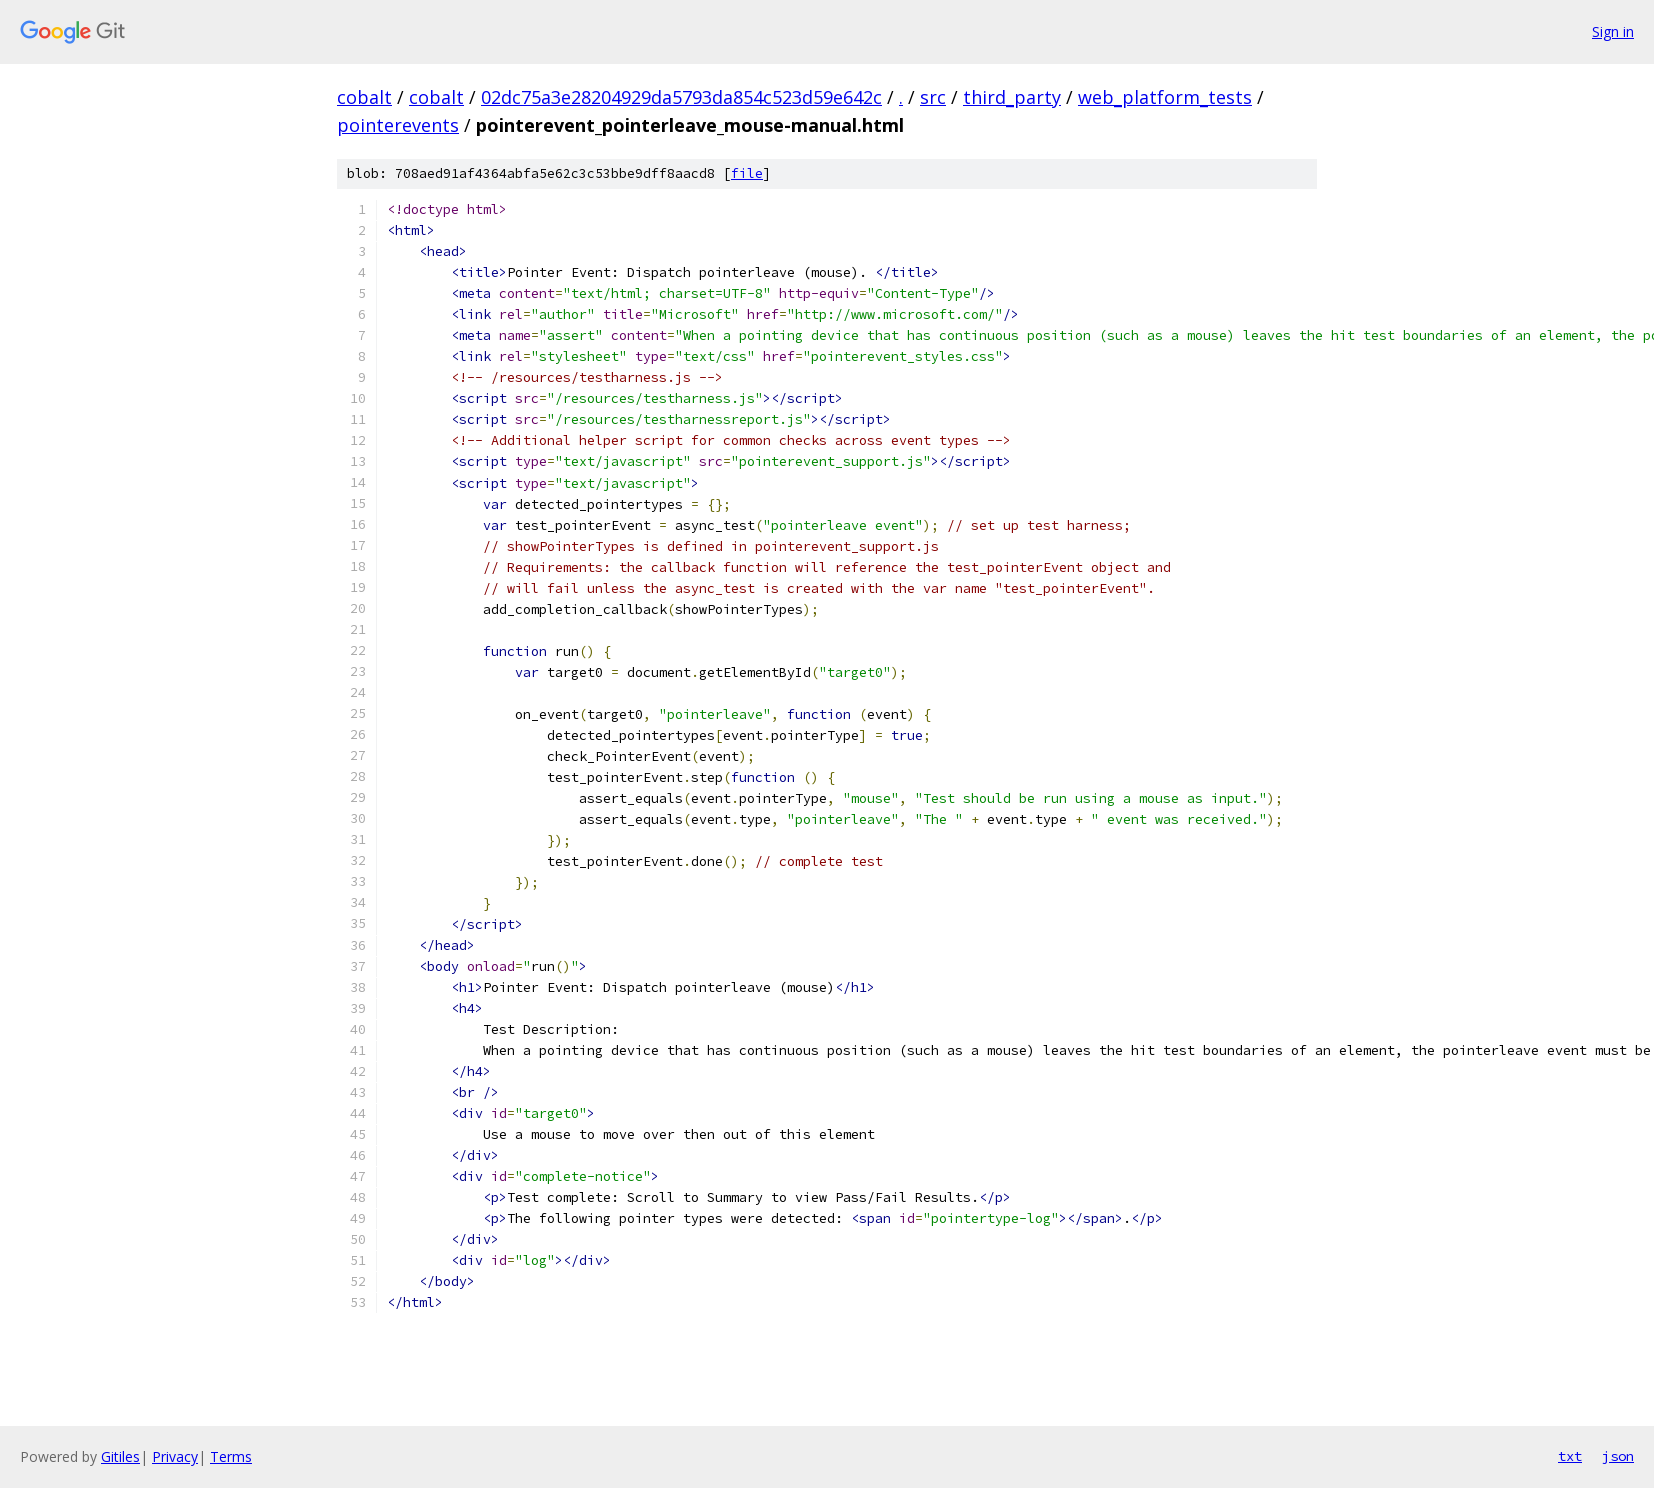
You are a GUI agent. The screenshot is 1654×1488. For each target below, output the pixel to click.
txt (1570, 1456)
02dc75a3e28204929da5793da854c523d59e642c (681, 97)
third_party (1012, 97)
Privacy (175, 1456)
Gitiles (120, 1456)
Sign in (1613, 31)
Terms (231, 1456)
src (933, 97)
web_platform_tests (1165, 97)
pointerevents (398, 125)
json (1618, 1456)
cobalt (364, 97)
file (747, 173)
